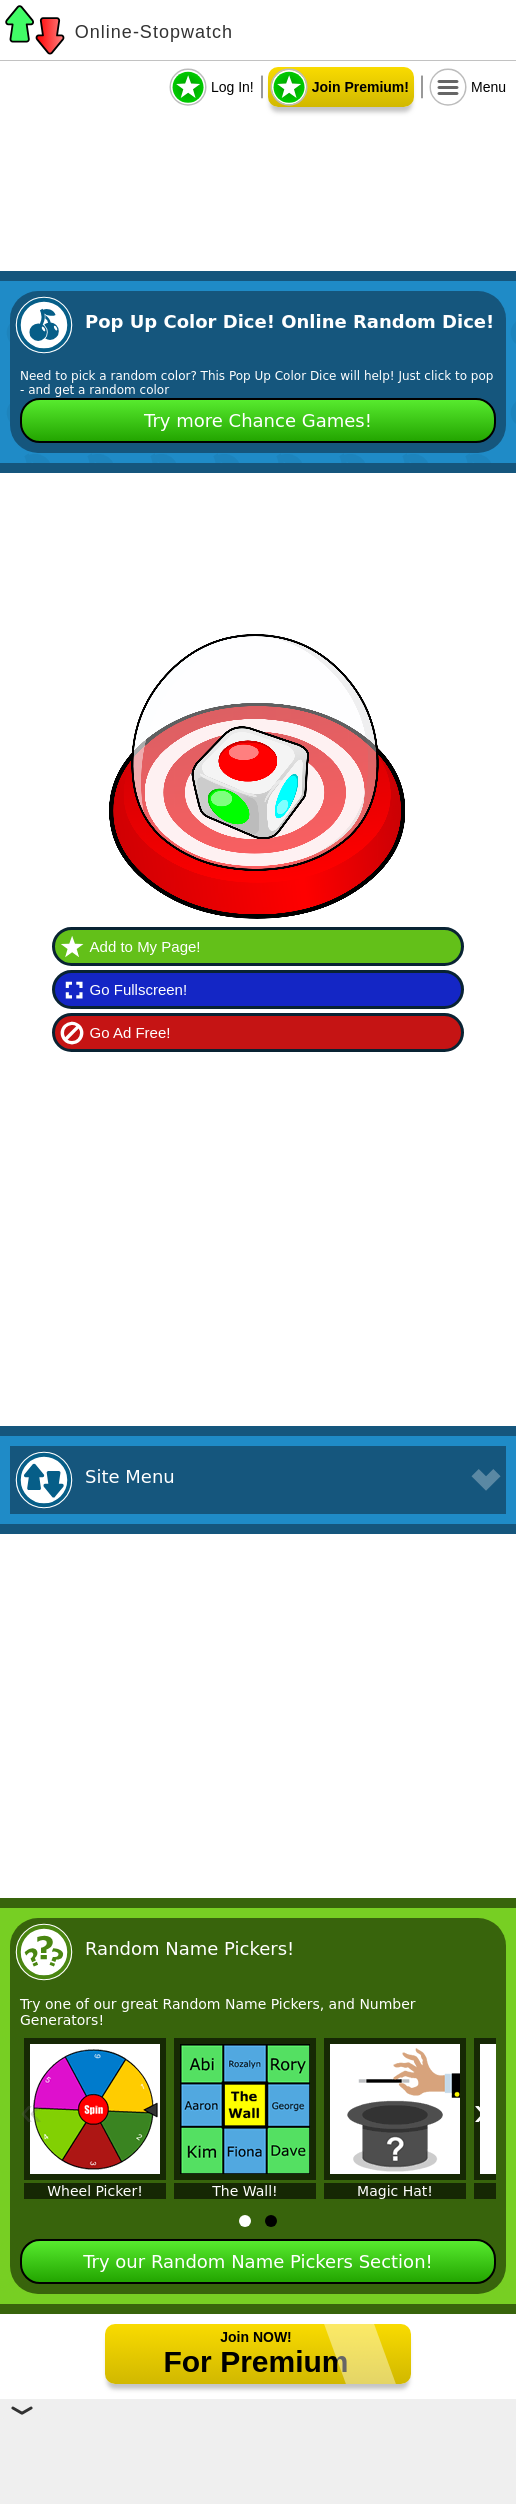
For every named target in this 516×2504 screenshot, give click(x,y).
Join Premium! (360, 87)
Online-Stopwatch (154, 32)
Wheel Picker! (95, 2191)
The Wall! (244, 2191)
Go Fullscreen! (139, 989)
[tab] (245, 2221)
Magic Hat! (395, 2191)
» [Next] (485, 2111)
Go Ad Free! (130, 1032)
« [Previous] (31, 2111)
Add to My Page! (145, 946)
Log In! (232, 87)
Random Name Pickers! (189, 1948)
